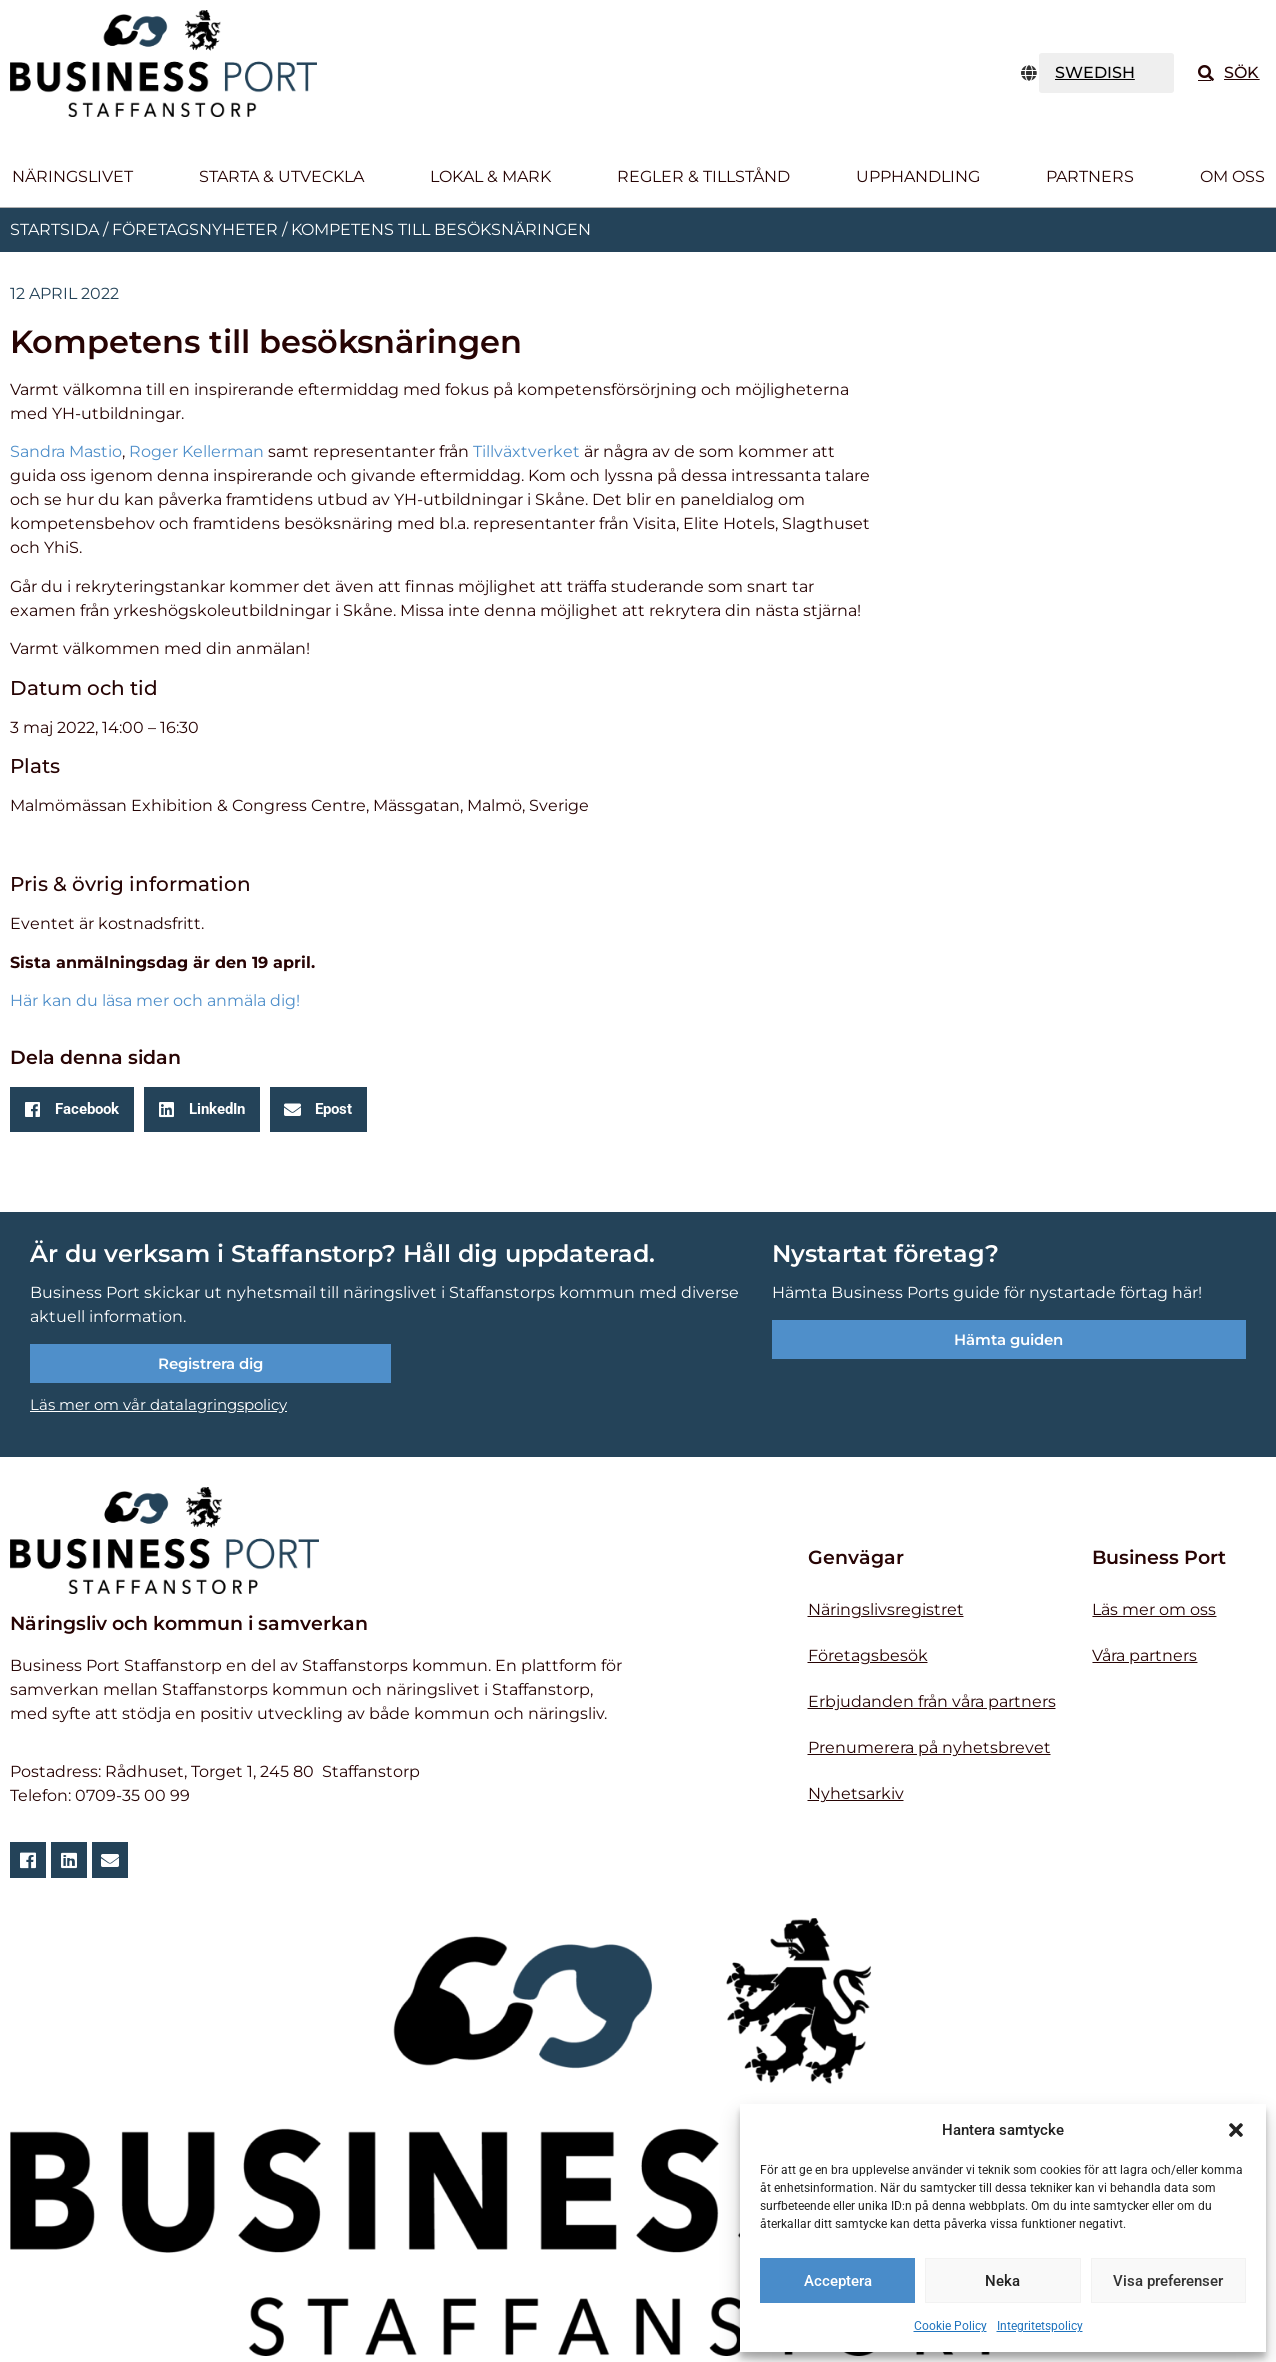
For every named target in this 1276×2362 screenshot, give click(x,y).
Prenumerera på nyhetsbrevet (929, 1747)
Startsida (54, 229)
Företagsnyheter (195, 229)
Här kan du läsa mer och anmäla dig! (155, 1000)
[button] (1236, 2130)
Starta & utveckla (281, 176)
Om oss (1232, 176)
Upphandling (918, 176)
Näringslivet (72, 176)
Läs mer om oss (1154, 1609)
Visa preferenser (1168, 2281)
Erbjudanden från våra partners (932, 1701)
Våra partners (1144, 1655)
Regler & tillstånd (703, 176)
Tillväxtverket (526, 451)
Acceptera (838, 2281)
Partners (1090, 176)
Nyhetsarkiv (856, 1793)
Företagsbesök (868, 1655)
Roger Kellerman (196, 451)
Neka (1002, 2281)
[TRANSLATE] (1107, 73)
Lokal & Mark (490, 176)
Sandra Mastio (66, 451)
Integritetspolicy (1040, 2326)
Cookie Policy (950, 2326)
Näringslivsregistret (886, 1609)
